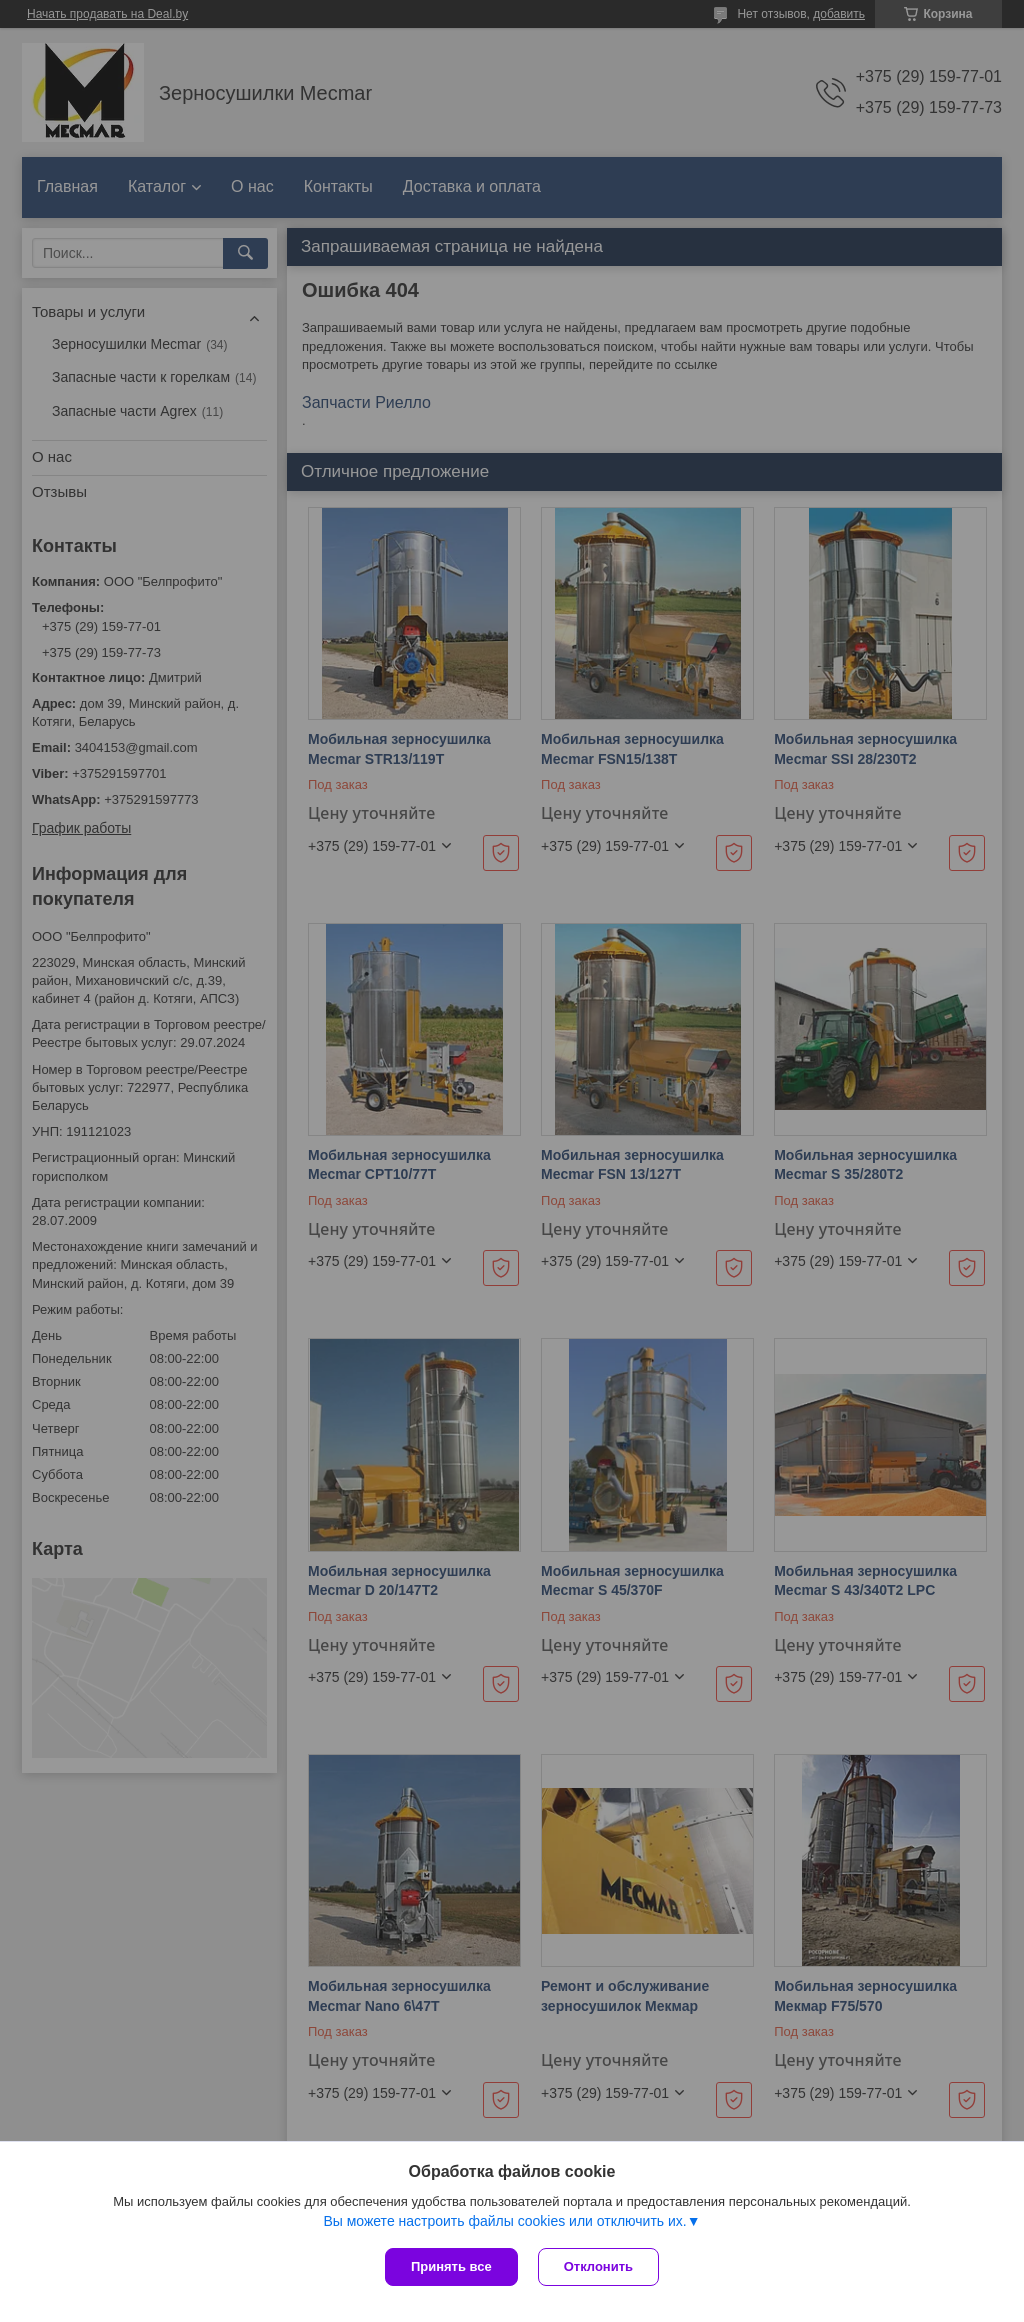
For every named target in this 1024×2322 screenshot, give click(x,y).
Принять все (451, 2266)
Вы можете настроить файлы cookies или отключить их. (504, 2221)
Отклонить (598, 2266)
